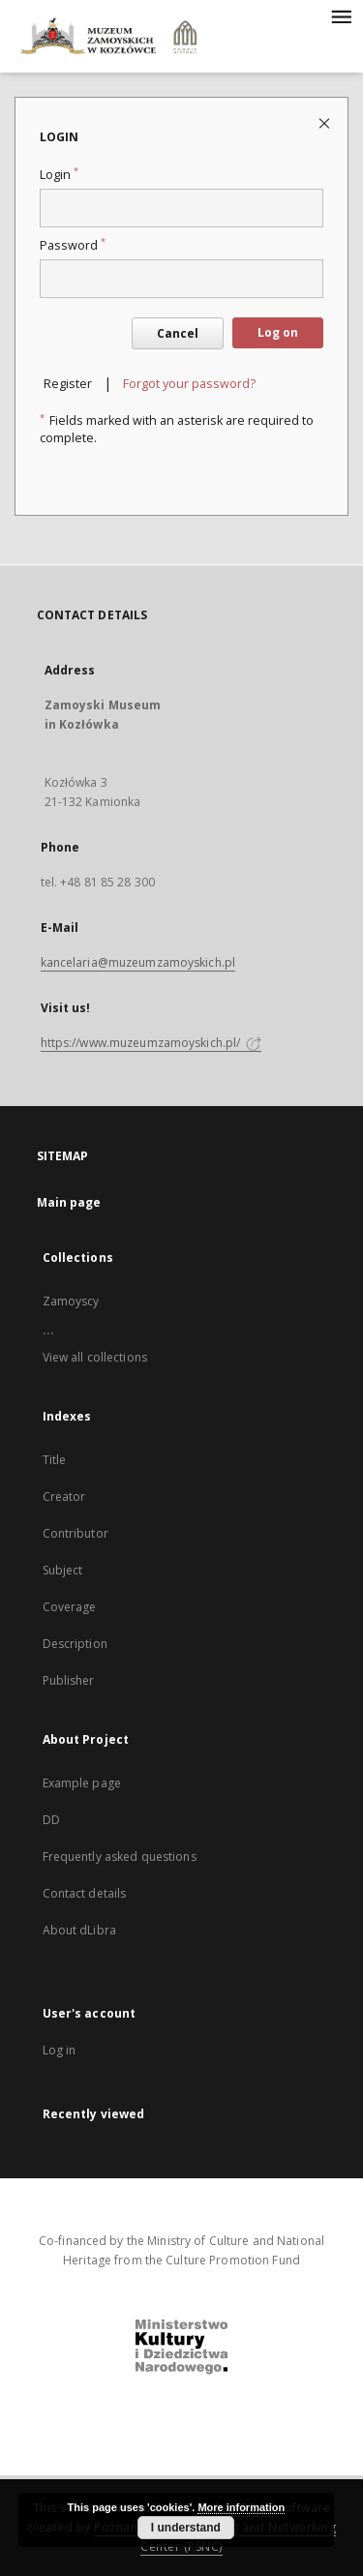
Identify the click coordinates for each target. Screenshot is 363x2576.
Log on (277, 332)
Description (75, 1643)
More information (241, 2507)
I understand (186, 2527)
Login (59, 174)
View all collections (95, 1357)
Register (68, 383)
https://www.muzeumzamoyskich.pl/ (151, 1042)
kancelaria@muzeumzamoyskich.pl (138, 962)
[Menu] (340, 15)
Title (55, 1460)
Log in (59, 2050)
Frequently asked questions (120, 1856)
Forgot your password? (189, 383)
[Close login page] (325, 122)
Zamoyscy (71, 1301)
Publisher (69, 1680)
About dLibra (79, 1930)
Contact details (85, 1893)
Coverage (70, 1607)
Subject (63, 1570)
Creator (64, 1496)
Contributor (75, 1533)
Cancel (177, 333)
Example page (82, 1783)
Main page (69, 1202)
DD (51, 1820)
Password (73, 245)
